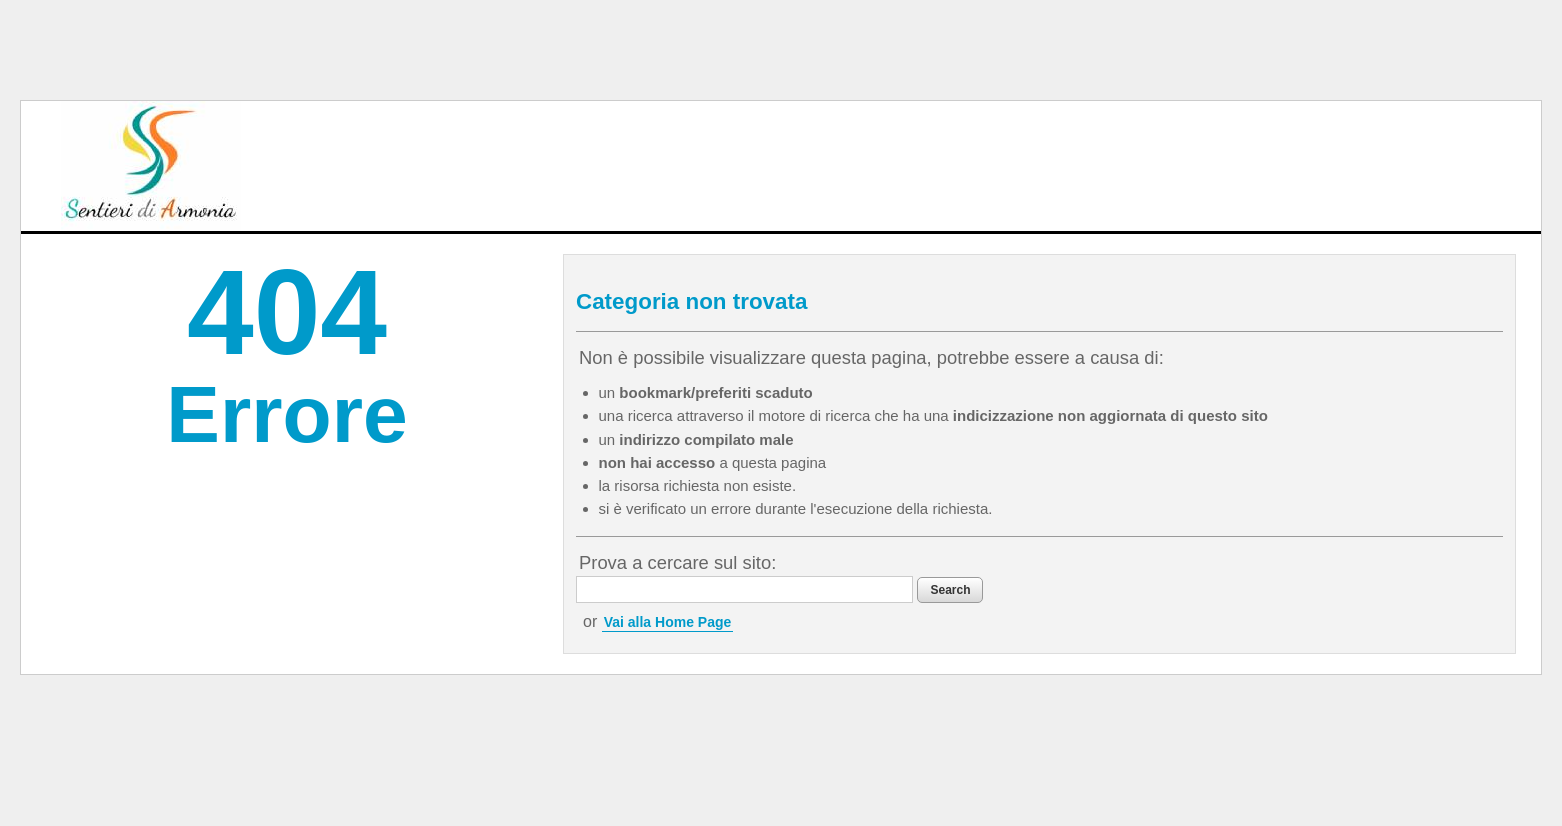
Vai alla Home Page (668, 622)
